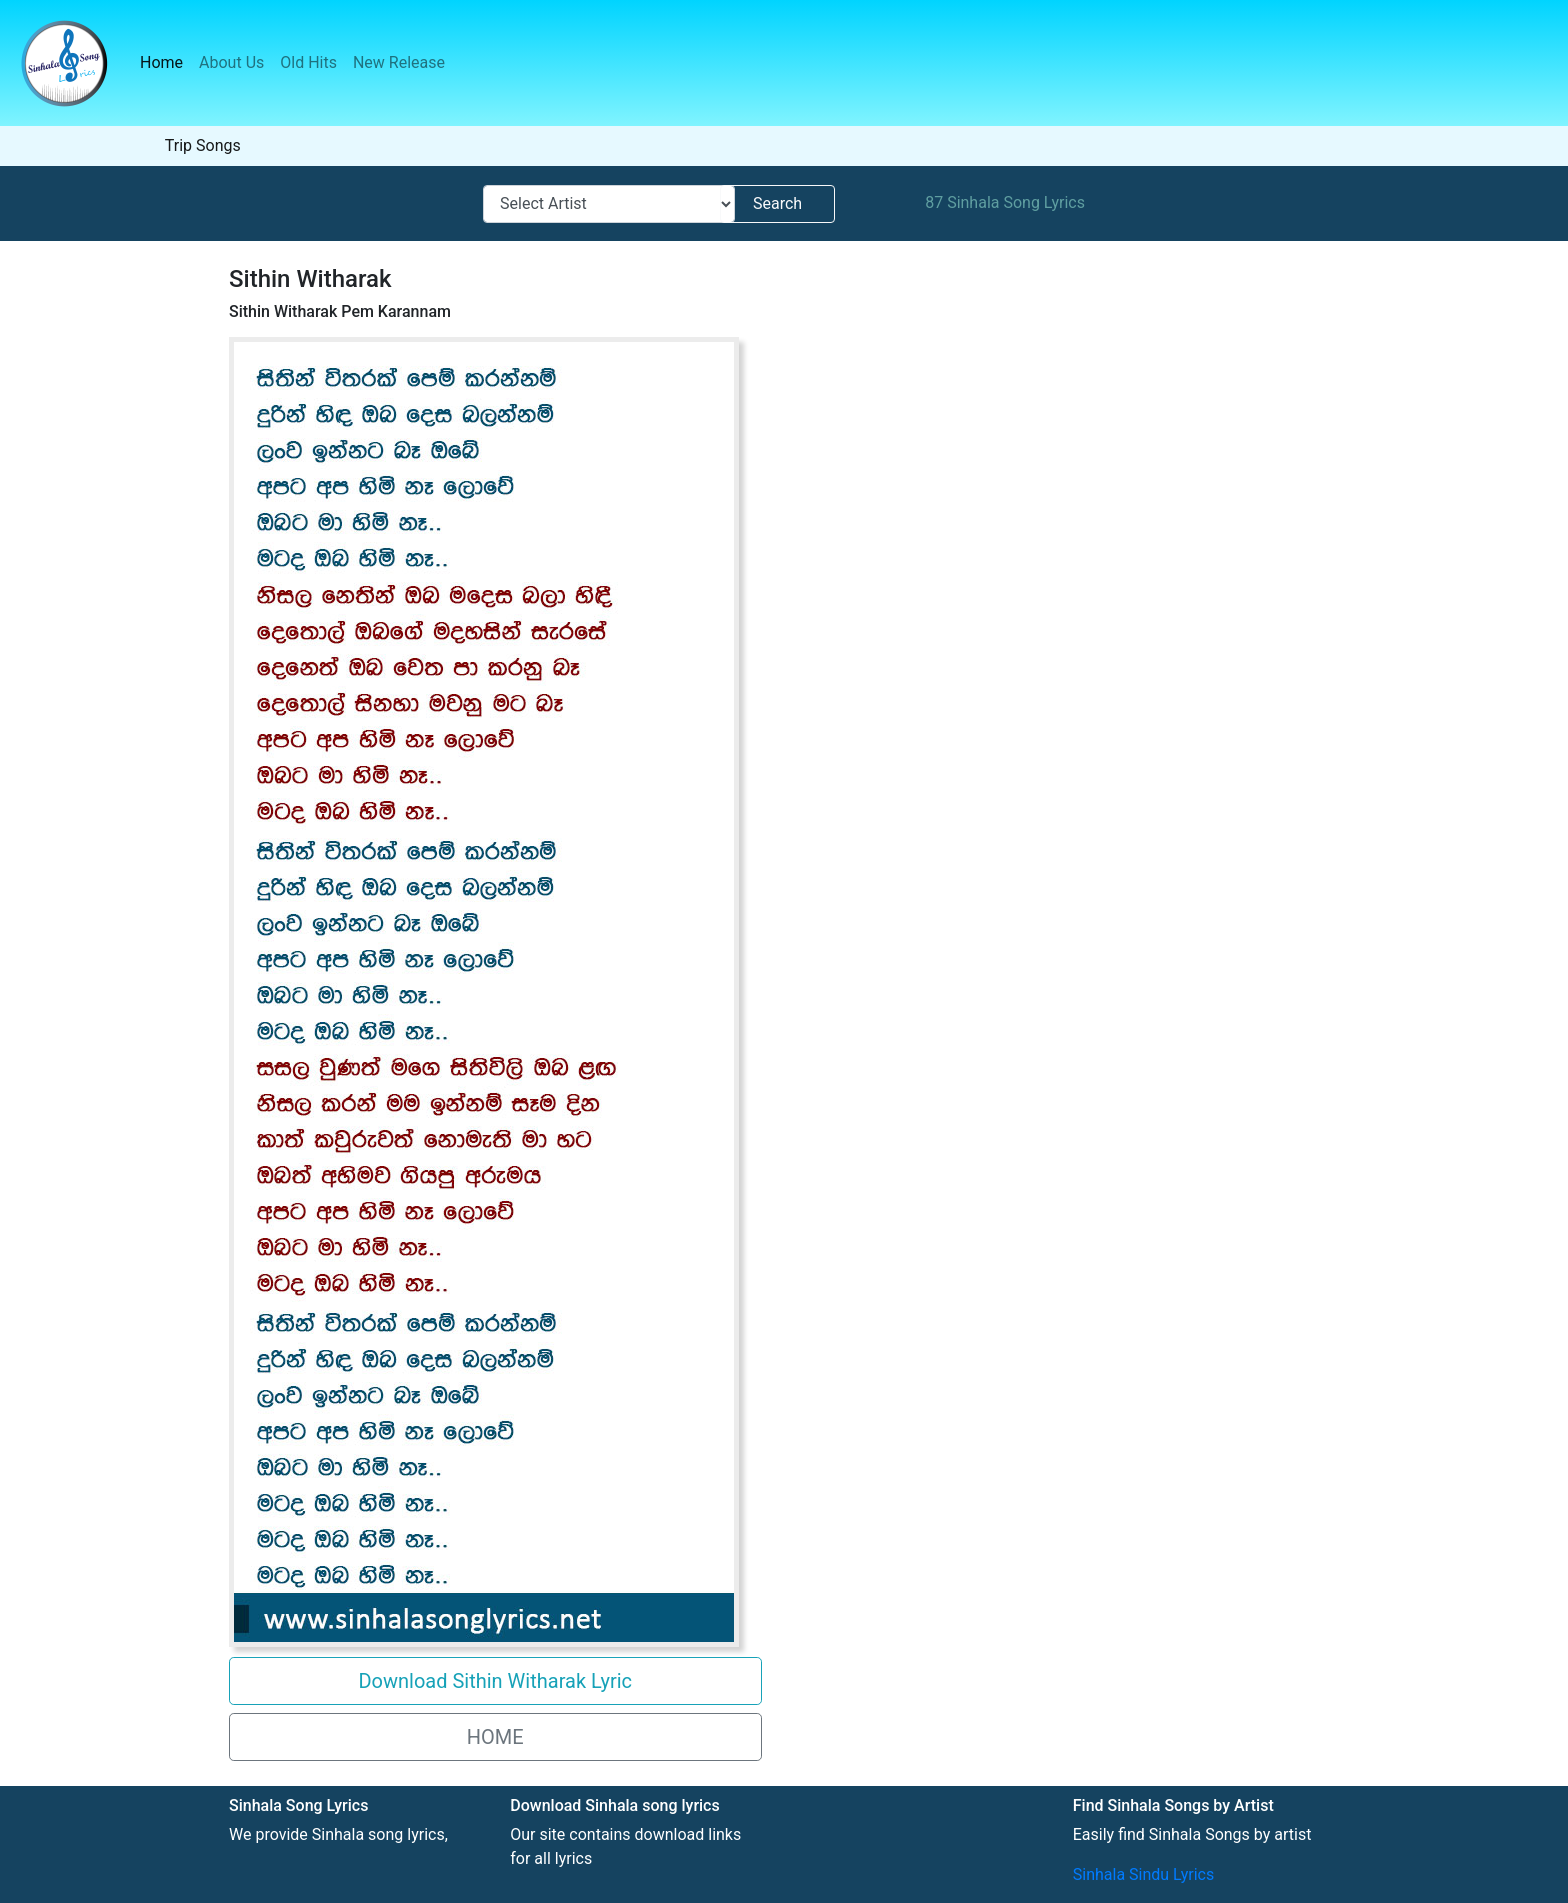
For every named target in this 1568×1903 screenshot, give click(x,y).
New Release (399, 62)
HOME (495, 1737)
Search (777, 203)
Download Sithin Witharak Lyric (495, 1681)
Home (165, 61)
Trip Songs (203, 145)
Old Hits (308, 62)
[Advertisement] (1071, 480)
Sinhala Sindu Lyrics (1143, 1874)
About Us (231, 62)
